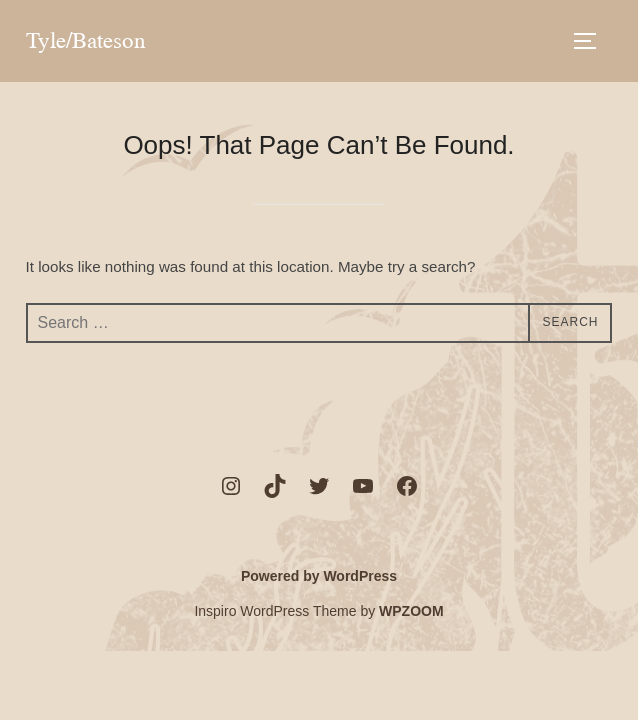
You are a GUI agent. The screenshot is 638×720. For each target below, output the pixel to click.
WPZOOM (411, 611)
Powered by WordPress (319, 576)
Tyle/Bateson (86, 40)
